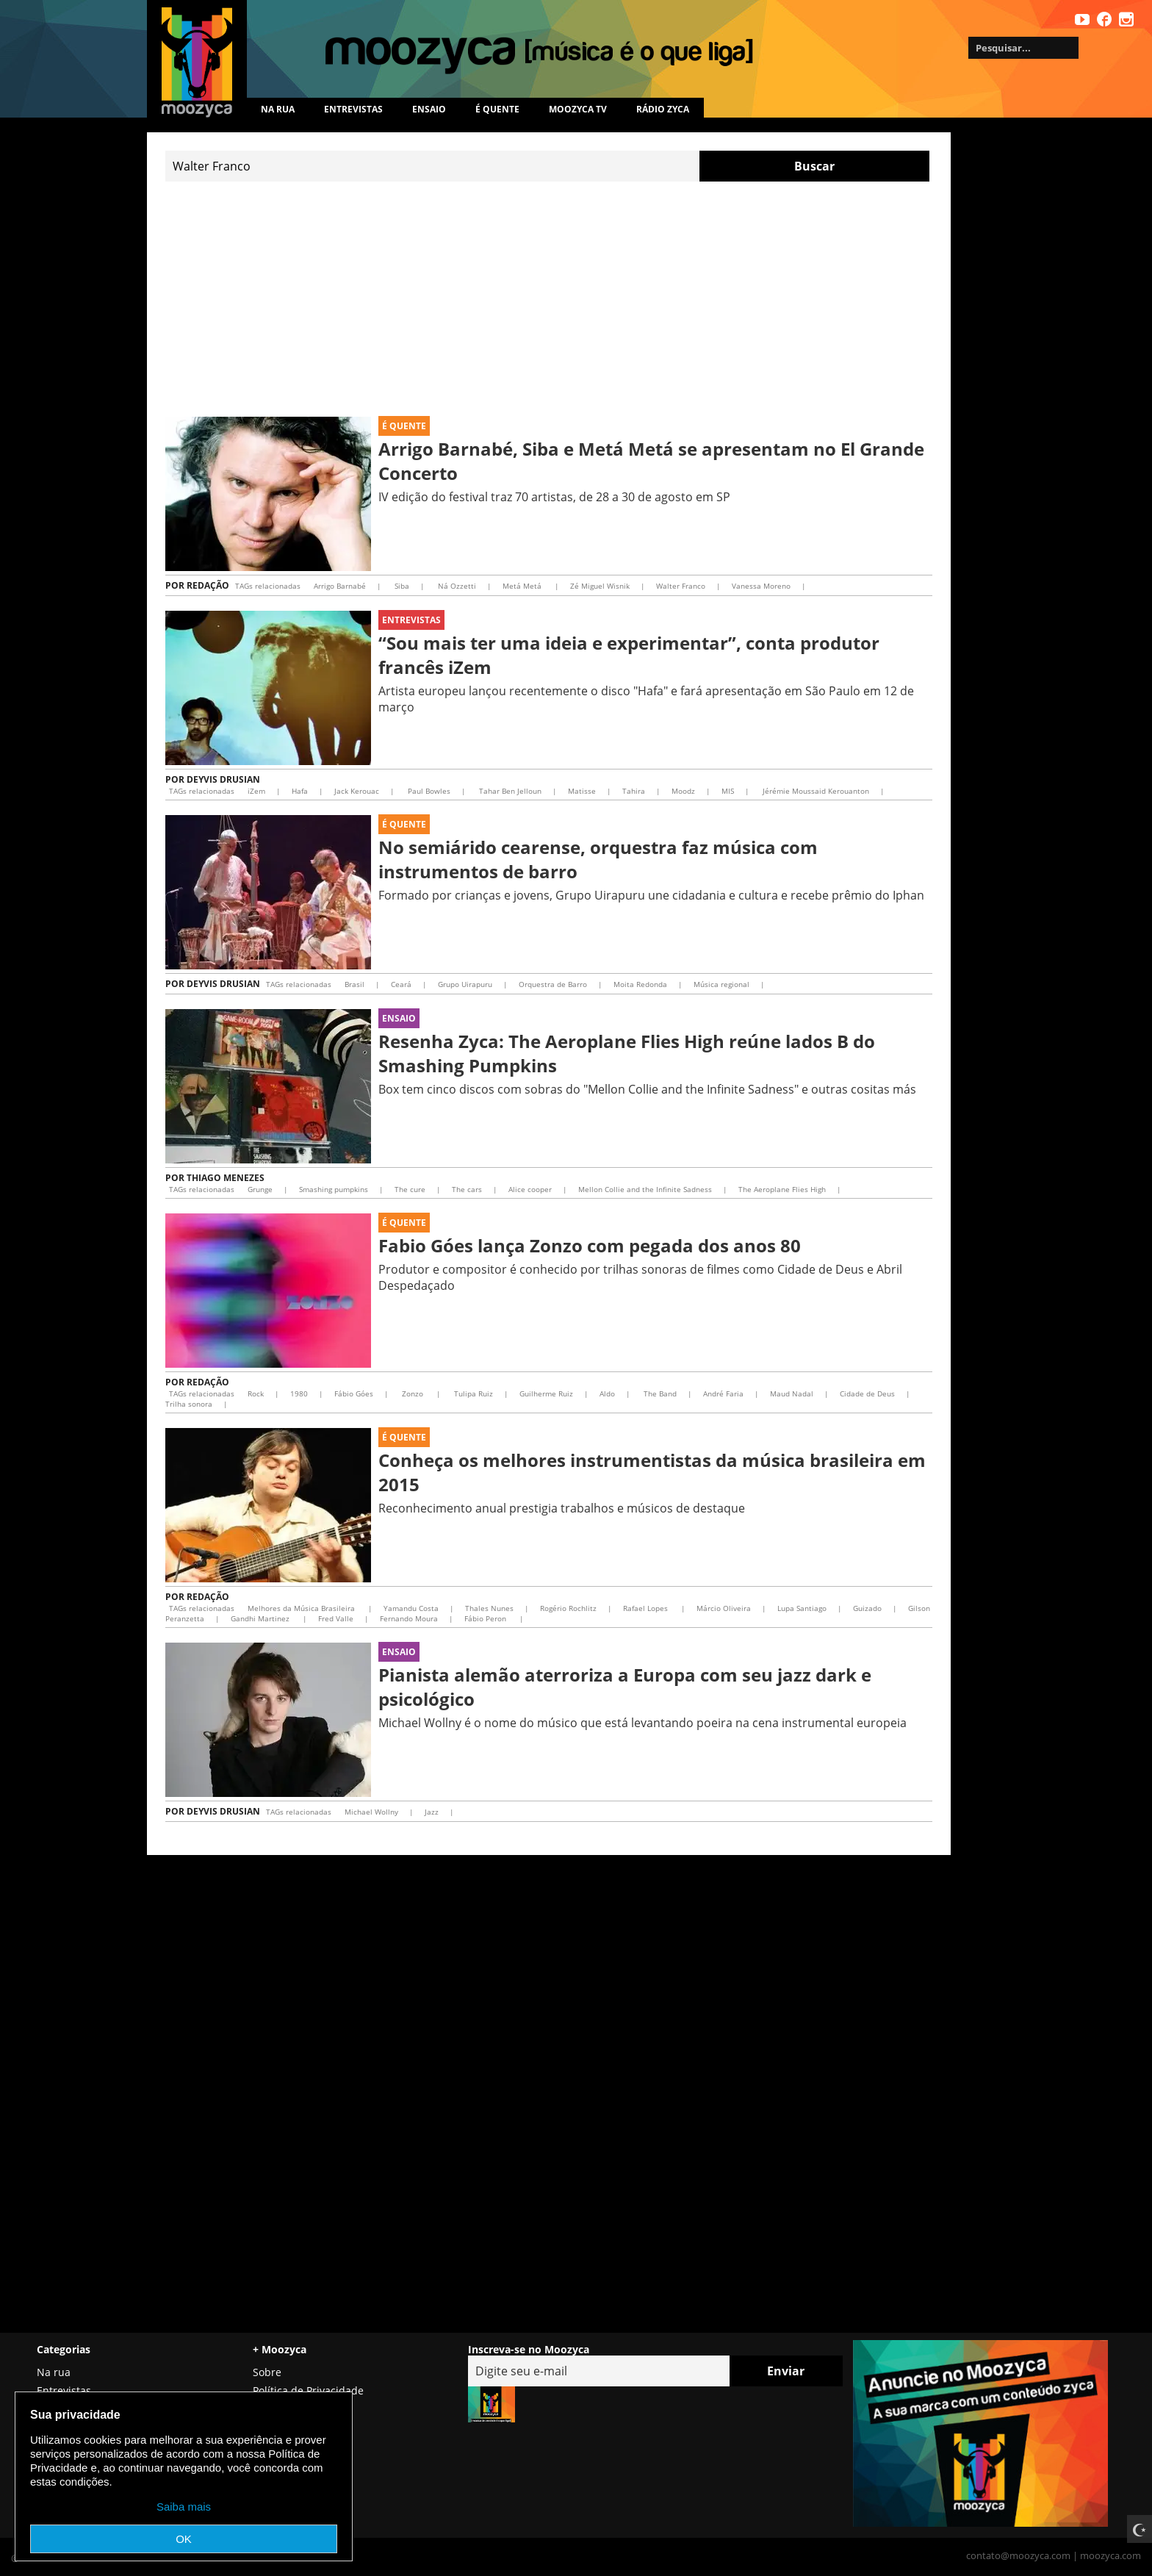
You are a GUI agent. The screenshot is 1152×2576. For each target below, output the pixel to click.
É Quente (404, 426)
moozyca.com (1110, 2555)
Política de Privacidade (308, 2390)
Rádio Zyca (662, 109)
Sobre (267, 2372)
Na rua (278, 109)
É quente (497, 109)
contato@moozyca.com (1018, 2555)
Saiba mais (183, 2506)
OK (184, 2539)
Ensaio (429, 109)
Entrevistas (353, 109)
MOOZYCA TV (578, 109)
